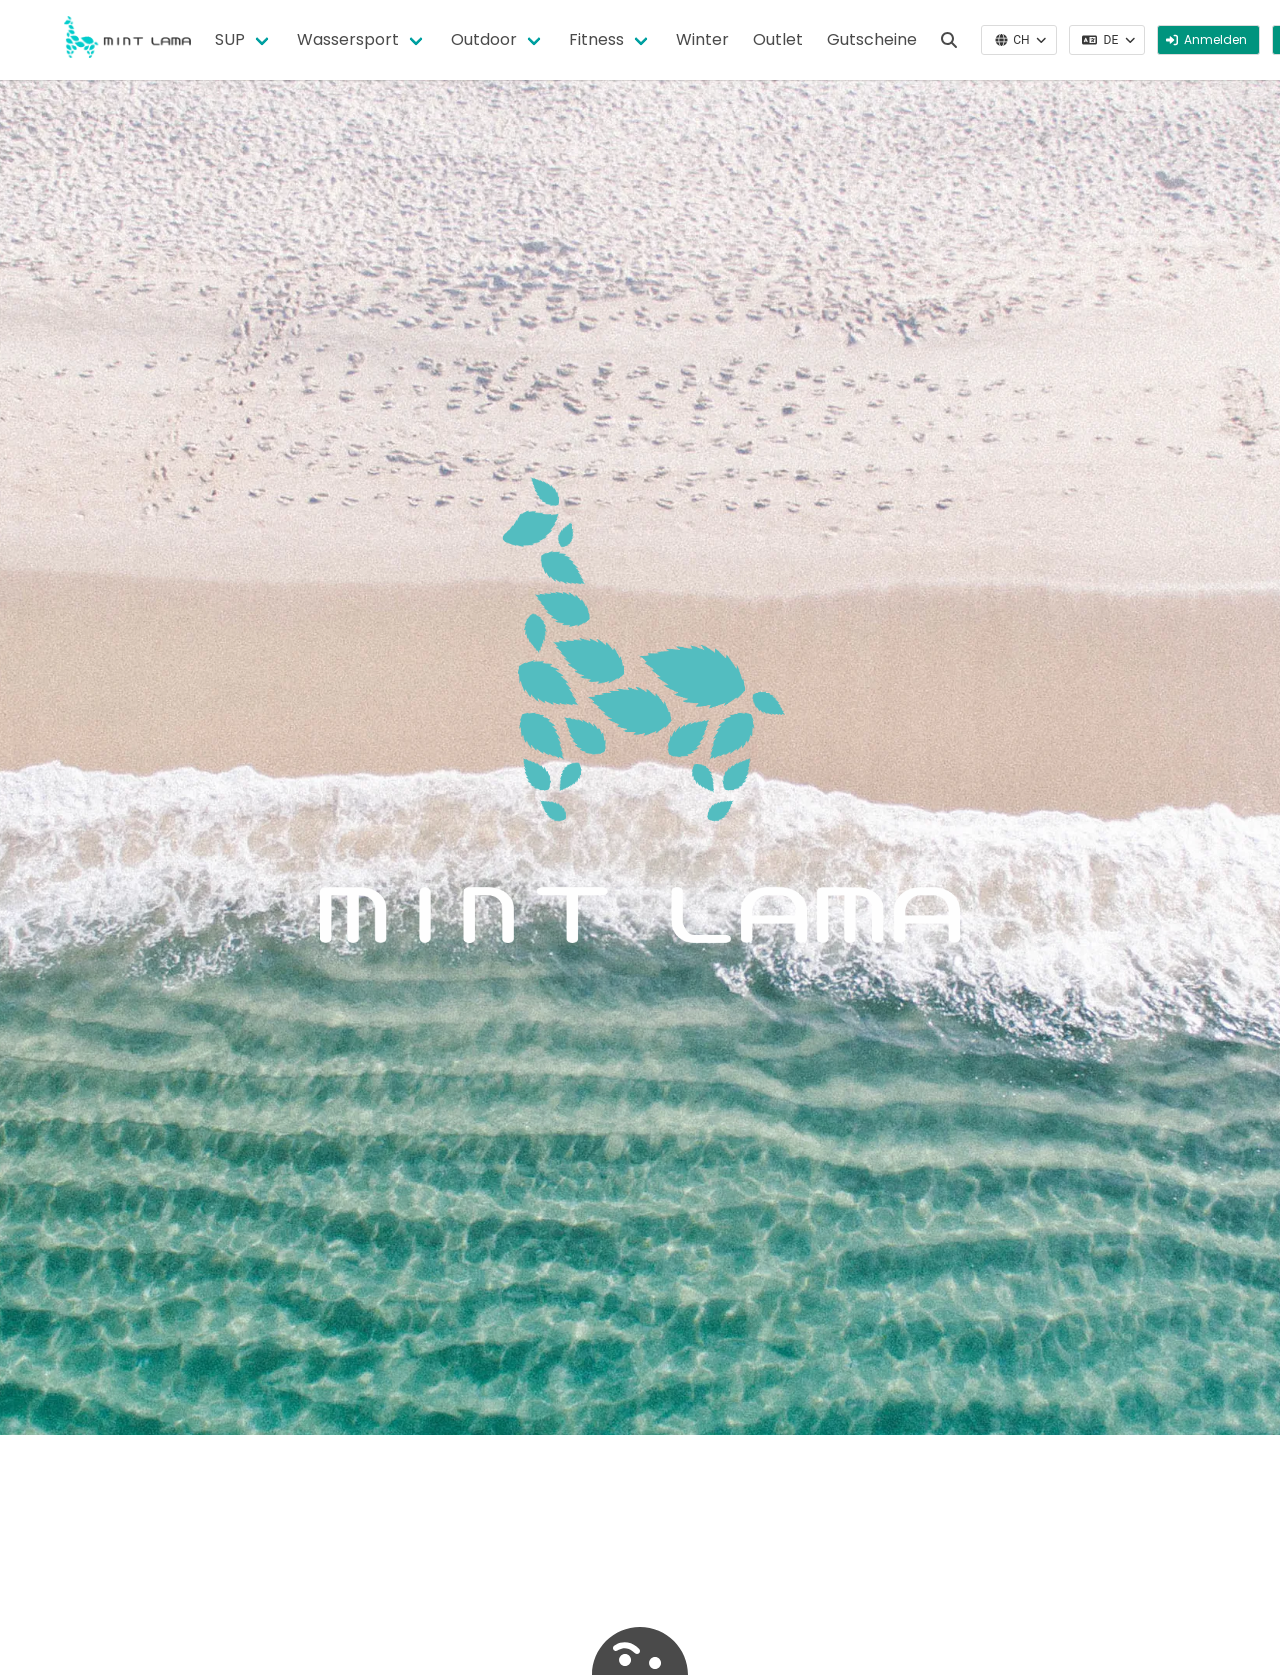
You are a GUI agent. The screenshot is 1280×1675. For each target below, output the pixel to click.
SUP (230, 39)
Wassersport (348, 39)
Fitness (596, 39)
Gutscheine (872, 39)
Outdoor (484, 39)
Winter (702, 39)
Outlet (778, 39)
